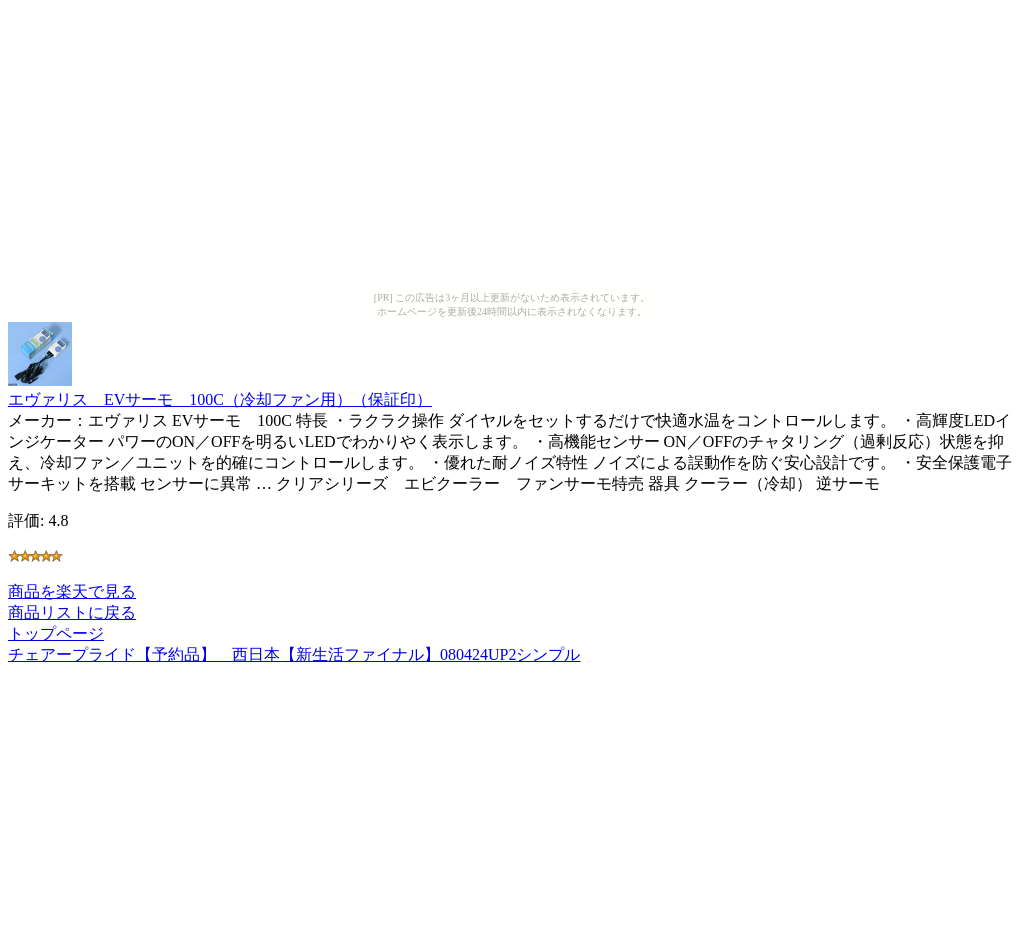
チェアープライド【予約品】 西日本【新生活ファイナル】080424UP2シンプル (294, 654)
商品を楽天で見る (72, 591)
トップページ (56, 633)
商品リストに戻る (72, 612)
